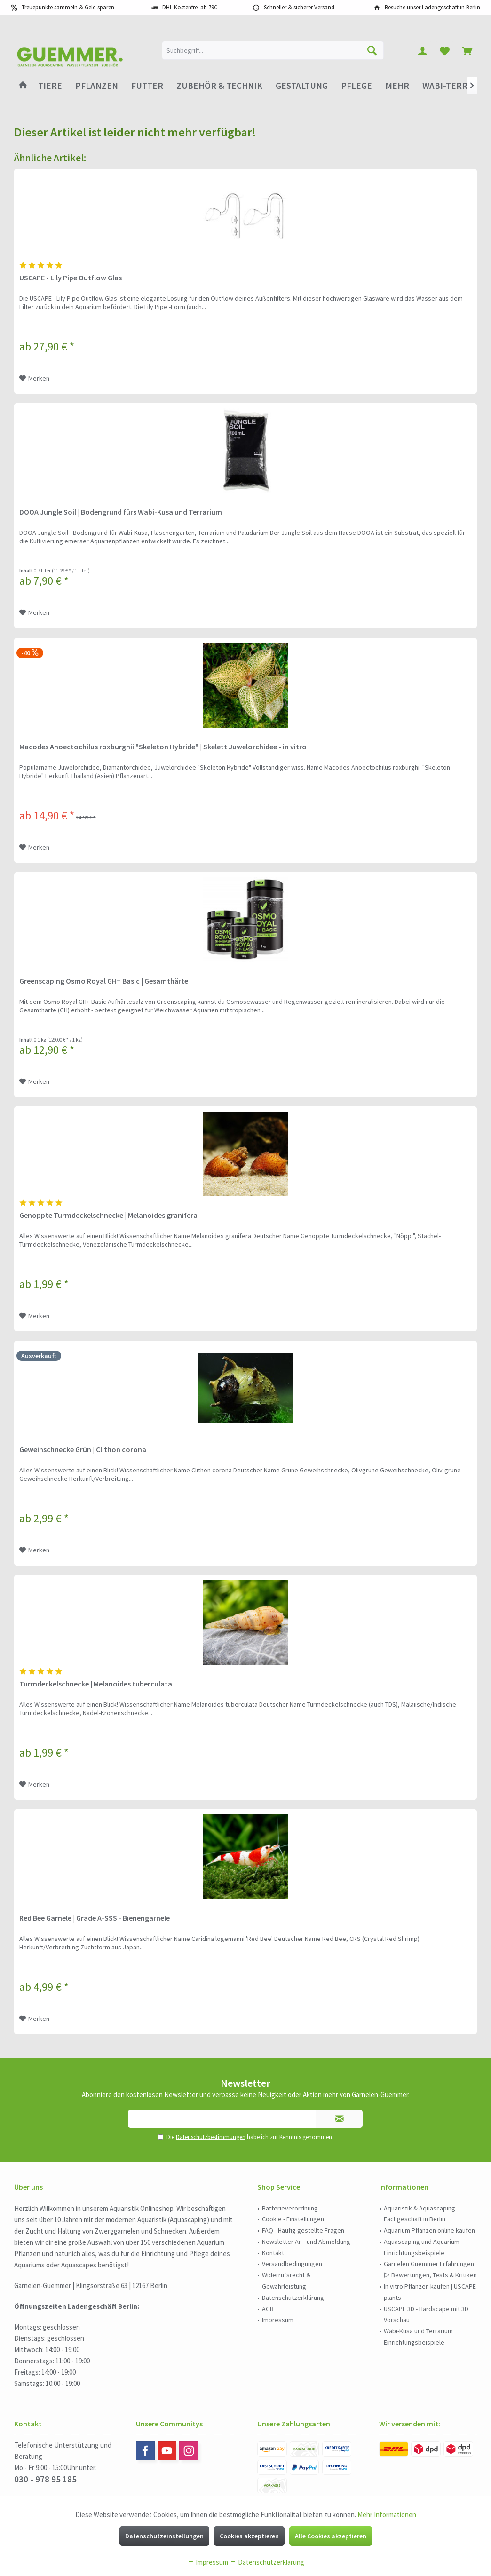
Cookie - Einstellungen (293, 2219)
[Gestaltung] (301, 85)
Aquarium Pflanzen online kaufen (429, 2230)
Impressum (277, 2319)
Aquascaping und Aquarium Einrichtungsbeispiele (421, 2247)
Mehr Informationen (386, 2514)
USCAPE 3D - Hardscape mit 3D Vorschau (426, 2314)
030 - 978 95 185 (45, 2479)
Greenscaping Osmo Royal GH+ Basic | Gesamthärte (103, 981)
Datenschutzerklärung (293, 2297)
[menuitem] (467, 50)
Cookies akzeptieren (249, 2536)
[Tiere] (50, 85)
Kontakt (273, 2253)
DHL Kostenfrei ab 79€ (189, 7)
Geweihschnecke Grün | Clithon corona (82, 1449)
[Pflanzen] (97, 85)
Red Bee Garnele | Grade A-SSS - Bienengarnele (94, 1918)
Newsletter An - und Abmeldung (306, 2241)
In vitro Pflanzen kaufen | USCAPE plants (430, 2292)
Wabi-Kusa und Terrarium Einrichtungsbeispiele (418, 2336)
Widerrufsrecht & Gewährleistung (286, 2280)
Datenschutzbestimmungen (211, 2137)
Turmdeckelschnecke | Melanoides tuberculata (95, 1683)
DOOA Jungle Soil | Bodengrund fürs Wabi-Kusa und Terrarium (120, 512)
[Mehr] (397, 85)
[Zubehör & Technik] (219, 85)
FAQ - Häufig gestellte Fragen (303, 2230)
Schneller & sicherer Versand (299, 7)
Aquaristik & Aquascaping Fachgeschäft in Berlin (419, 2214)
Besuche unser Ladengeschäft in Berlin (432, 7)
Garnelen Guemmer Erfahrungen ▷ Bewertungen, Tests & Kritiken (430, 2269)
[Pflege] (356, 85)
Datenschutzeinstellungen (164, 2536)
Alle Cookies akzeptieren (330, 2536)
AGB (268, 2309)
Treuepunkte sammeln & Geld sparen (68, 7)
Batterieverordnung (290, 2208)
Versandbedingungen (292, 2263)
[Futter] (147, 85)
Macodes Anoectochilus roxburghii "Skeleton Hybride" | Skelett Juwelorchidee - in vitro (163, 746)
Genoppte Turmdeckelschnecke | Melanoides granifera (108, 1215)
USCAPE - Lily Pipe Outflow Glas (70, 277)
